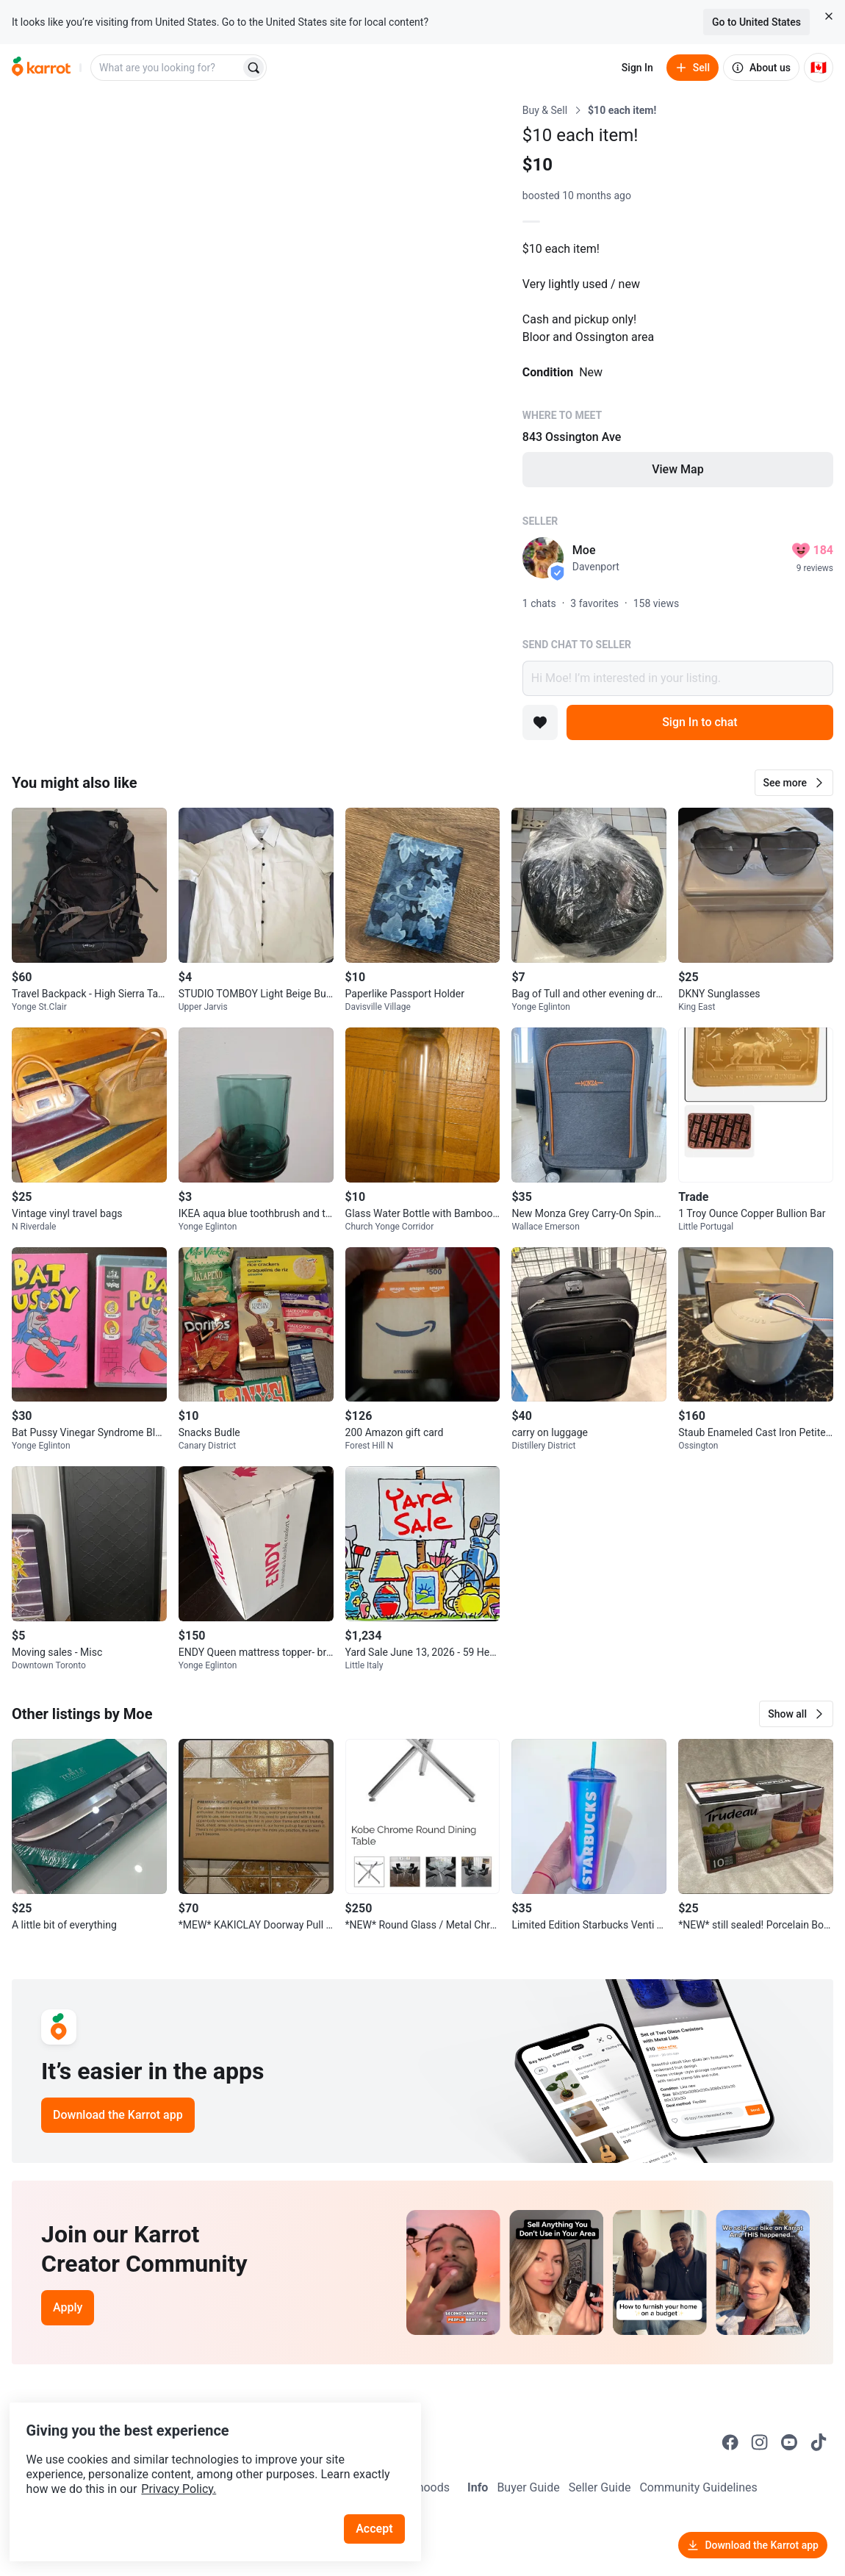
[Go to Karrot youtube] (789, 2442)
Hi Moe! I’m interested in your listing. (677, 678)
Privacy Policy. (199, 2462)
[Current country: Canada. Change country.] (818, 67)
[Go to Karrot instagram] (760, 2442)
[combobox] (166, 67)
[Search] (253, 67)
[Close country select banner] (829, 16)
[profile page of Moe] (543, 557)
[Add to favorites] (540, 722)
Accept (381, 2502)
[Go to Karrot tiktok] (818, 2442)
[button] (794, 782)
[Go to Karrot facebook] (730, 2442)
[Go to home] (41, 68)
